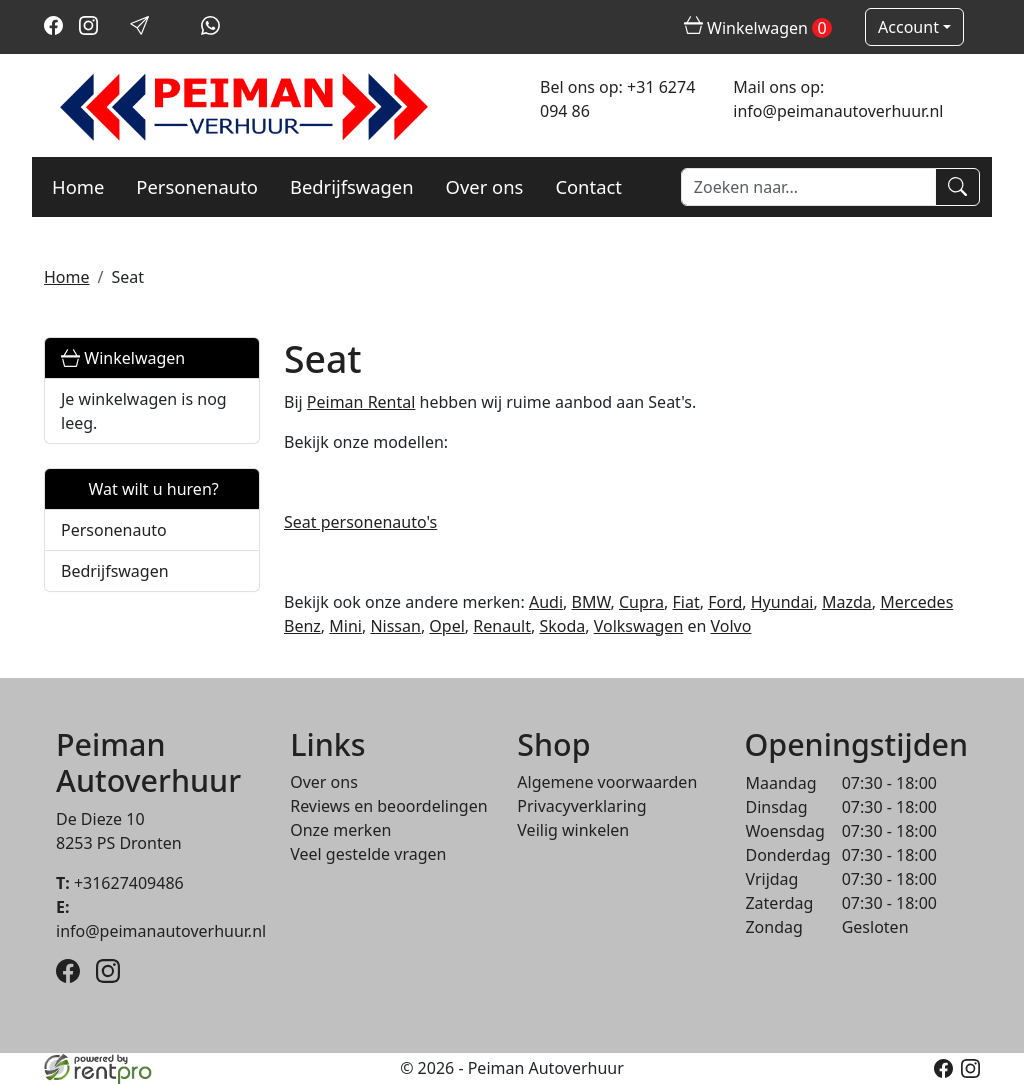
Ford (725, 602)
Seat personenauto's (360, 522)
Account (908, 27)
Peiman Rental (361, 402)
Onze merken (340, 830)
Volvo (731, 626)
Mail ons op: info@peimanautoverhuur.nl (838, 99)
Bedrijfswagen (352, 186)
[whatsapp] (210, 29)
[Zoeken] (957, 187)
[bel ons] (175, 29)
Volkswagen (639, 626)
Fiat (686, 602)
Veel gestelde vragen (368, 854)
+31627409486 (120, 883)
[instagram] (88, 29)
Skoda (562, 626)
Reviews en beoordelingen (388, 806)
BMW (591, 602)
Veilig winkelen (573, 830)
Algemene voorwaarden (607, 782)
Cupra (641, 602)
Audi (546, 602)
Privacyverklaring (581, 806)
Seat (127, 277)
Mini (345, 626)
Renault (502, 626)
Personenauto (197, 186)
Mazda (847, 602)
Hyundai (782, 602)
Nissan (395, 626)
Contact (588, 186)
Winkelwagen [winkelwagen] (758, 28)
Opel (447, 626)
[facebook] (53, 29)
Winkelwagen (123, 358)
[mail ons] (139, 29)
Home (78, 186)
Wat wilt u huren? (140, 489)
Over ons (485, 186)
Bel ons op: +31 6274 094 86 (617, 99)
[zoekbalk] (808, 187)
